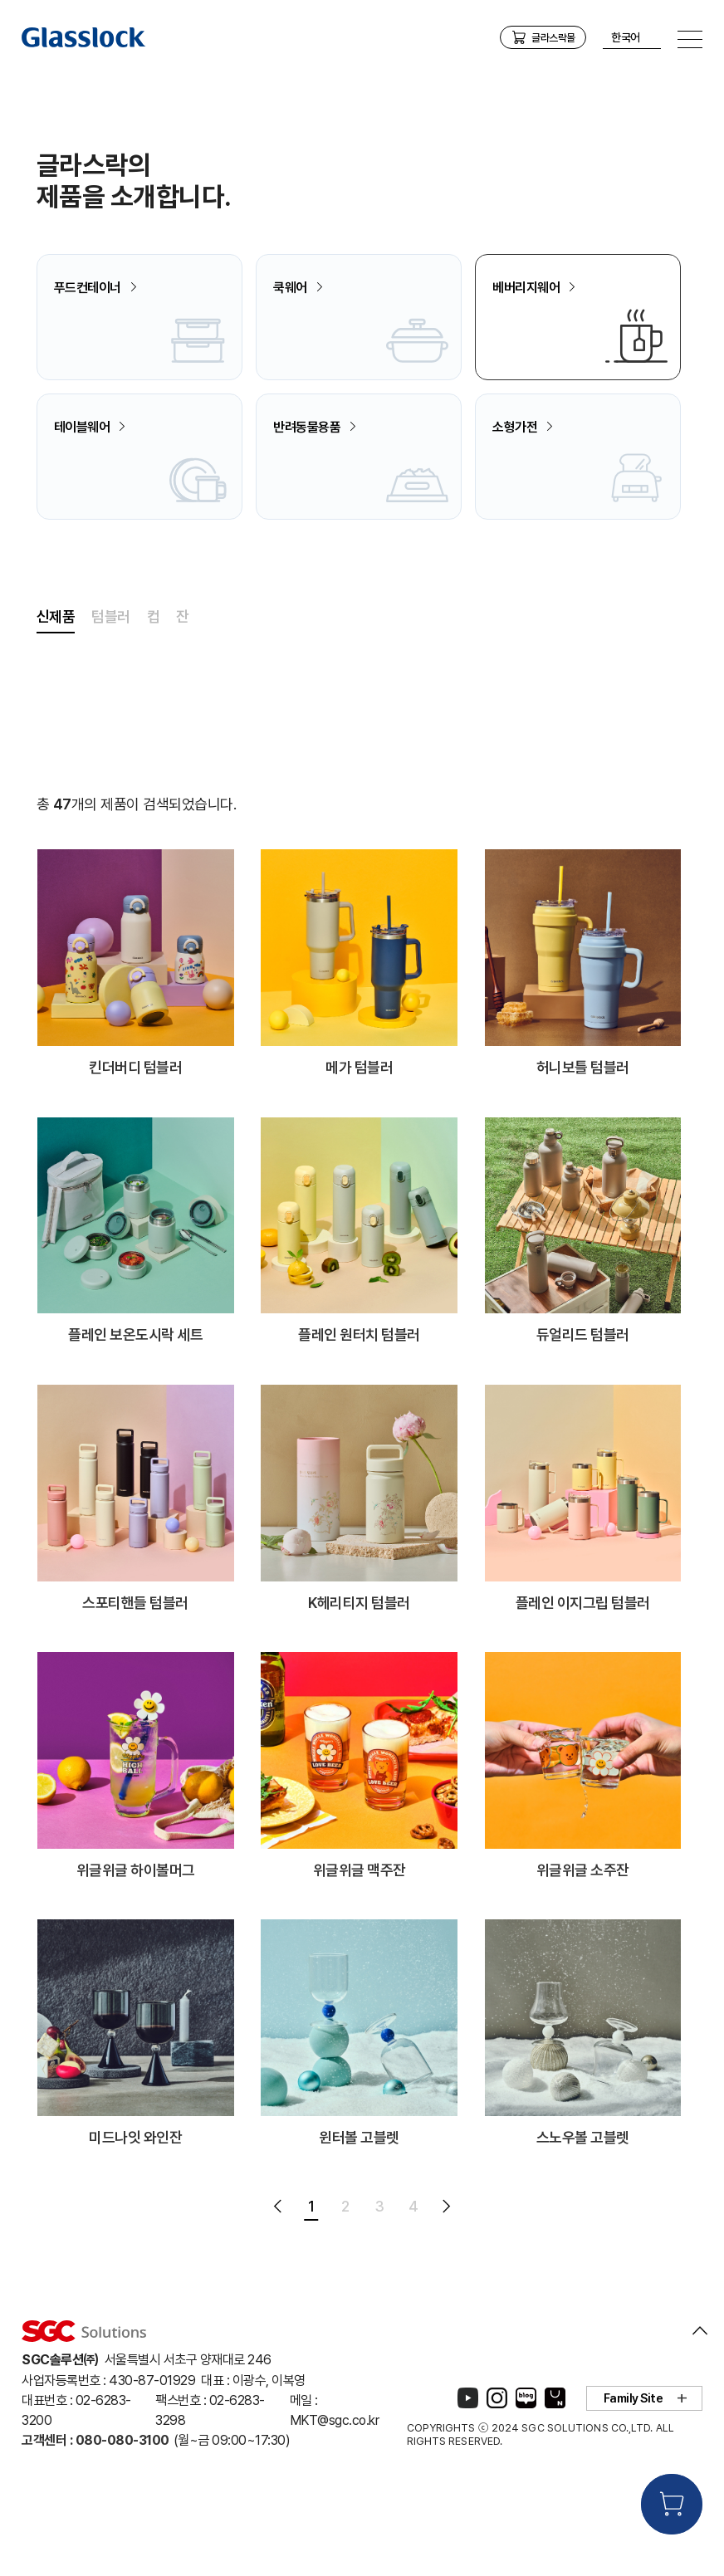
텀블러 (110, 699)
